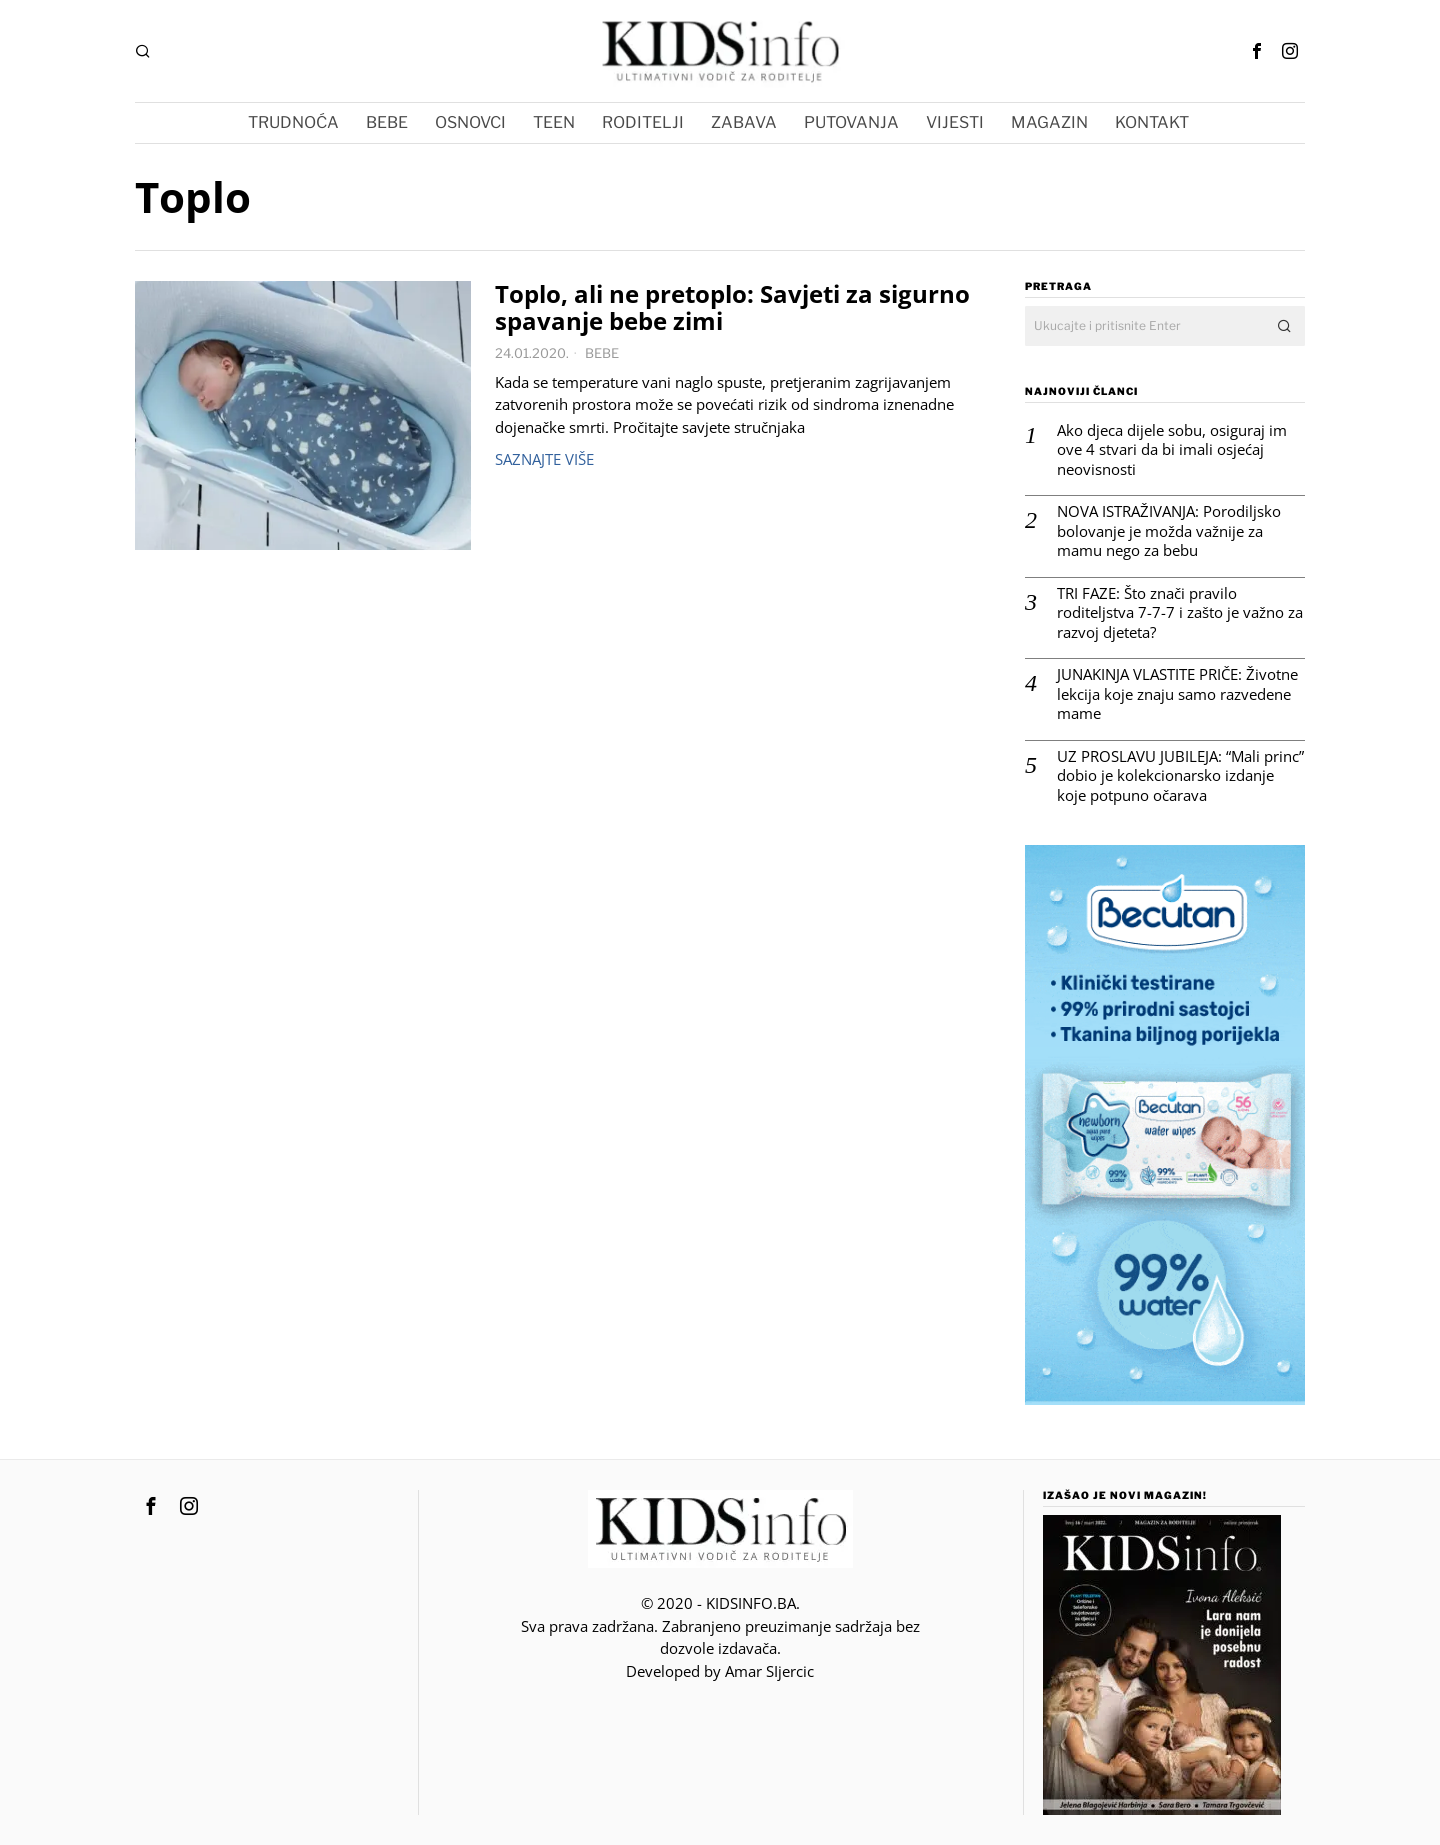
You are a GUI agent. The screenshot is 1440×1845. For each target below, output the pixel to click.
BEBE (602, 353)
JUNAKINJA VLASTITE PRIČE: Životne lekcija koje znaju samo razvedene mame (1177, 694)
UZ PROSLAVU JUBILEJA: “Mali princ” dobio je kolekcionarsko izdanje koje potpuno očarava (1180, 776)
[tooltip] (1257, 51)
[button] (1285, 326)
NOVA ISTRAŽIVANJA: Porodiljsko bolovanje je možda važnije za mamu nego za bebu (1169, 531)
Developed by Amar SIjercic (720, 1671)
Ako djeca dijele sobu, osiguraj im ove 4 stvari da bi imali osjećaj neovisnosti (1172, 450)
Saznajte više (544, 459)
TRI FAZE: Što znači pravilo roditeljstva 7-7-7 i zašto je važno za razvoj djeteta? (1180, 613)
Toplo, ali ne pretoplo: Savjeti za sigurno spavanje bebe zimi (732, 308)
